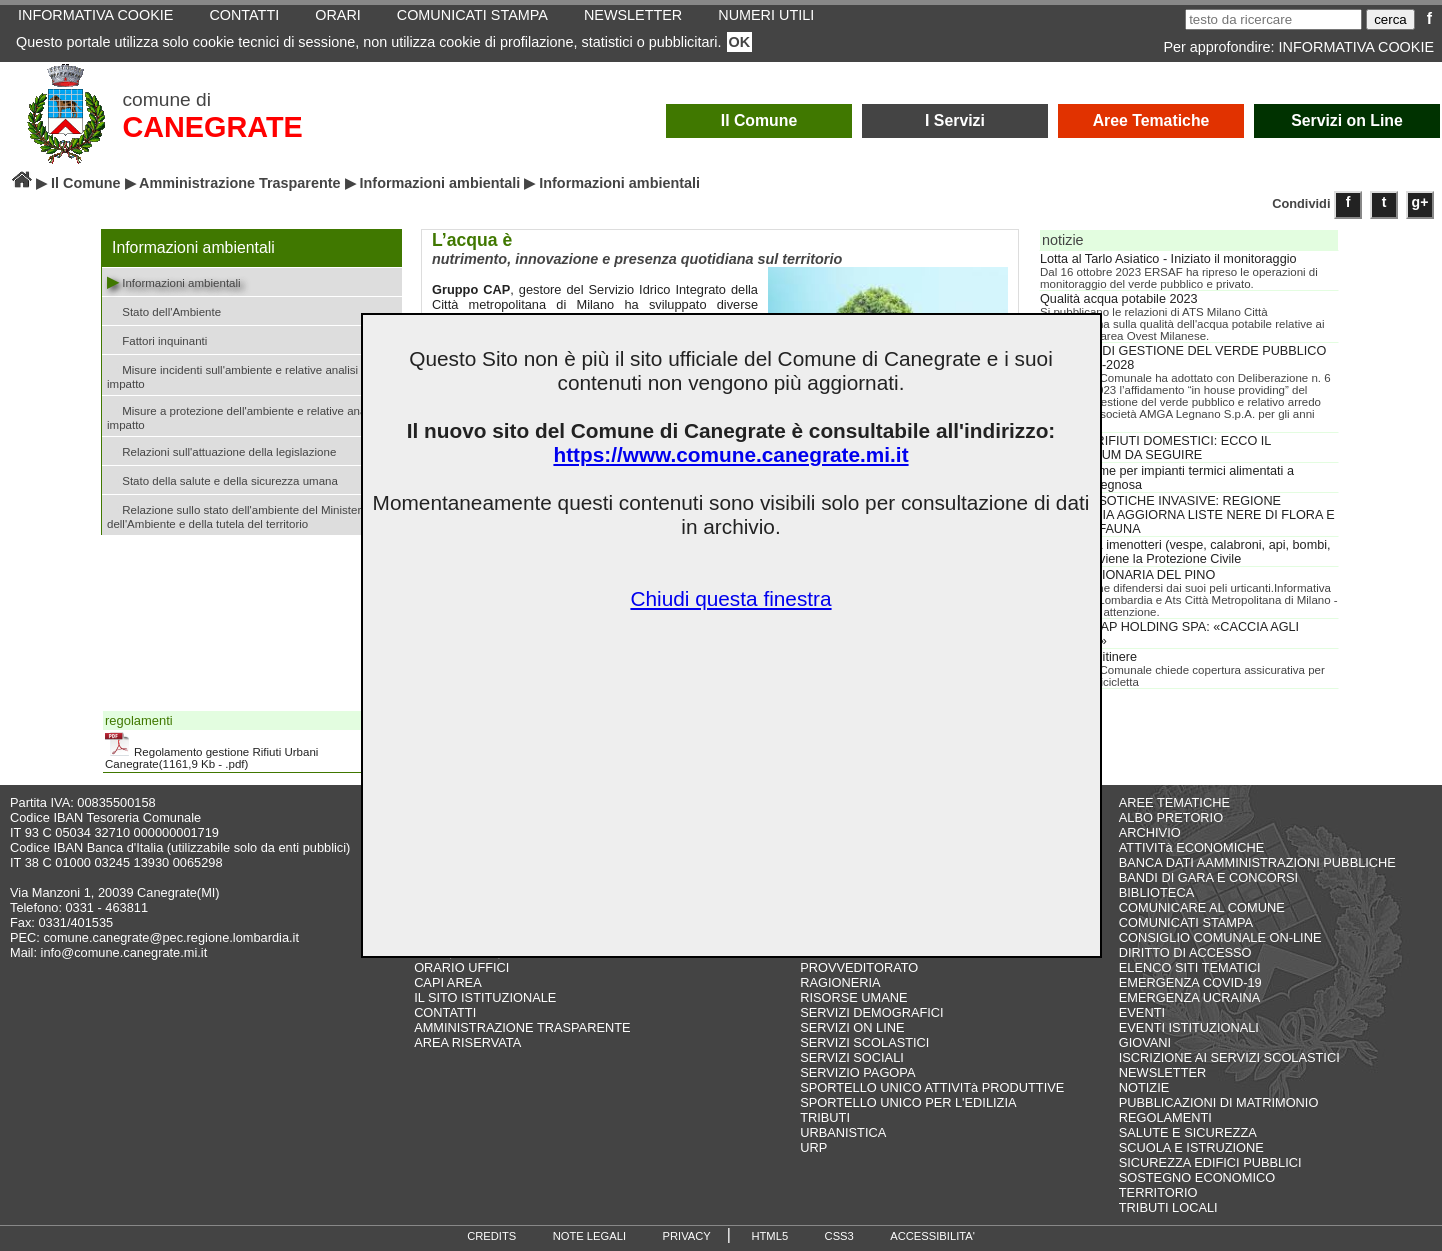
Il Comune (759, 120)
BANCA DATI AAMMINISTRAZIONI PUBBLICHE (1257, 862)
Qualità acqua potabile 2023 (1119, 299)
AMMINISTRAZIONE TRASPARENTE (522, 1027)
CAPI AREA (448, 982)
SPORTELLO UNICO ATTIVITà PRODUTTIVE (932, 1087)
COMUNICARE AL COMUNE (1202, 907)
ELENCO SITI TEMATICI (1190, 967)
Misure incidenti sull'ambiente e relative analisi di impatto (238, 375)
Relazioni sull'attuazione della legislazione (221, 450)
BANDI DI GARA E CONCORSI (1208, 877)
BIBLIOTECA (1156, 892)
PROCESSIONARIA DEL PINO (1127, 575)
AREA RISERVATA (467, 1042)
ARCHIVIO (1150, 832)
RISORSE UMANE (853, 997)
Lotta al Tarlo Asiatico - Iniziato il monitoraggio (1168, 259)
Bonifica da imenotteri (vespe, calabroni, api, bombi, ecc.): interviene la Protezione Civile (1185, 552)
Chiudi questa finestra (730, 598)
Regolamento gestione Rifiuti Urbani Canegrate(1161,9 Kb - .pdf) (211, 751)
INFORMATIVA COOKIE (1356, 47)
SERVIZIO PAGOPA (857, 1072)
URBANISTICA (843, 1132)
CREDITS (491, 1236)
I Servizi (955, 120)
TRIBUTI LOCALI (1168, 1207)
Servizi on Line (1347, 120)
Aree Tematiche (1151, 120)
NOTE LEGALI (589, 1236)
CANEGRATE (212, 127)
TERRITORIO (1158, 1192)
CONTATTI (445, 1012)
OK (740, 42)
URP (813, 1147)
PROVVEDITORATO (859, 967)
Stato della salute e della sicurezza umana (222, 479)
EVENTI (1142, 1012)
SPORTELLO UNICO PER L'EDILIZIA (908, 1102)
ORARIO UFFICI (461, 967)
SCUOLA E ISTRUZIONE (1191, 1147)
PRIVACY (687, 1236)
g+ (1420, 202)
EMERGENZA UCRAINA (1190, 997)
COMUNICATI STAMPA (1186, 922)
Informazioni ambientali (440, 183)
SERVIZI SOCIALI (852, 1057)
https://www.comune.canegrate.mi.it (730, 454)
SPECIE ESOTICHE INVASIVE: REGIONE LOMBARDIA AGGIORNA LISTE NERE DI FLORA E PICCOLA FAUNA (1187, 515)
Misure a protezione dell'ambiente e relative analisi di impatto (249, 416)
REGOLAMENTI (1165, 1117)
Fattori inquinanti (157, 339)
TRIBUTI (825, 1117)
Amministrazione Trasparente (240, 183)
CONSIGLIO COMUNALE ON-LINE (1220, 937)
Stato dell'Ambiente (164, 310)
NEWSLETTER (1162, 1072)
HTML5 (769, 1236)
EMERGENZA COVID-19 (1190, 982)
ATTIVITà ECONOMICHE (1192, 847)
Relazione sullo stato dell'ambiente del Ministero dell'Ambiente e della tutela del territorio (237, 515)
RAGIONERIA (840, 982)
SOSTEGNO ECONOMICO (1197, 1177)
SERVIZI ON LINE (852, 1027)
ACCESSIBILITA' (932, 1236)
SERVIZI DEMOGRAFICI (871, 1012)
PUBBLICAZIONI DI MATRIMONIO (1219, 1102)
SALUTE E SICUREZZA (1188, 1132)
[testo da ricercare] (1273, 19)
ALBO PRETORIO (1171, 817)
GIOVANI (1145, 1042)
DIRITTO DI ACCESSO (1185, 952)
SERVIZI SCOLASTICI (864, 1042)
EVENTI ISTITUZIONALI (1189, 1027)
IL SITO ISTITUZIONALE (485, 997)
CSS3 (839, 1236)
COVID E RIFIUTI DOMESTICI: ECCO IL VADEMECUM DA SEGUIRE (1155, 448)
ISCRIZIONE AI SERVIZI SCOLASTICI (1229, 1057)
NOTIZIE (1144, 1087)
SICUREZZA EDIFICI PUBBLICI (1210, 1162)
